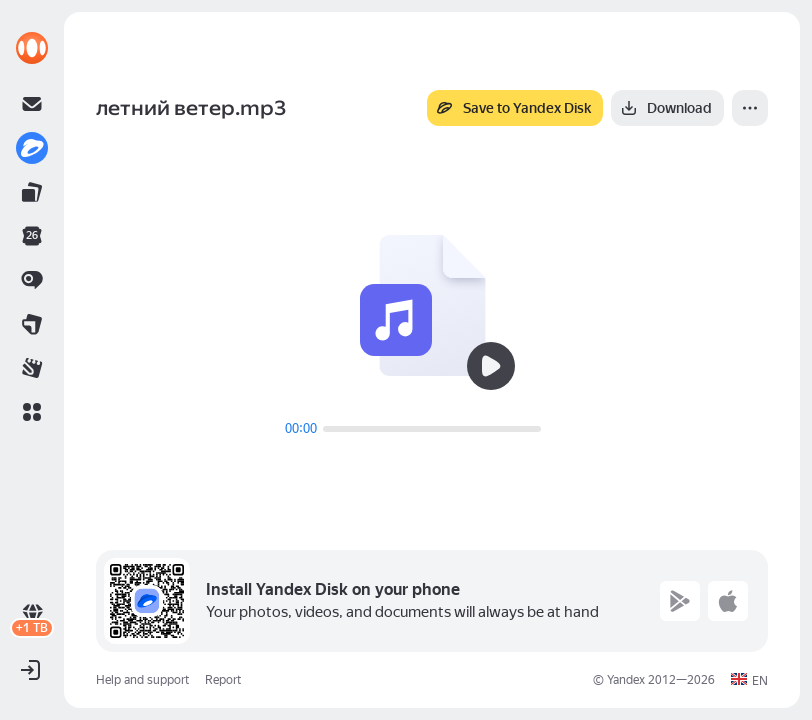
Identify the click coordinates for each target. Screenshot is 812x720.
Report (223, 680)
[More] (750, 108)
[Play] (491, 366)
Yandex (626, 680)
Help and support (142, 680)
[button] (32, 412)
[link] (32, 48)
